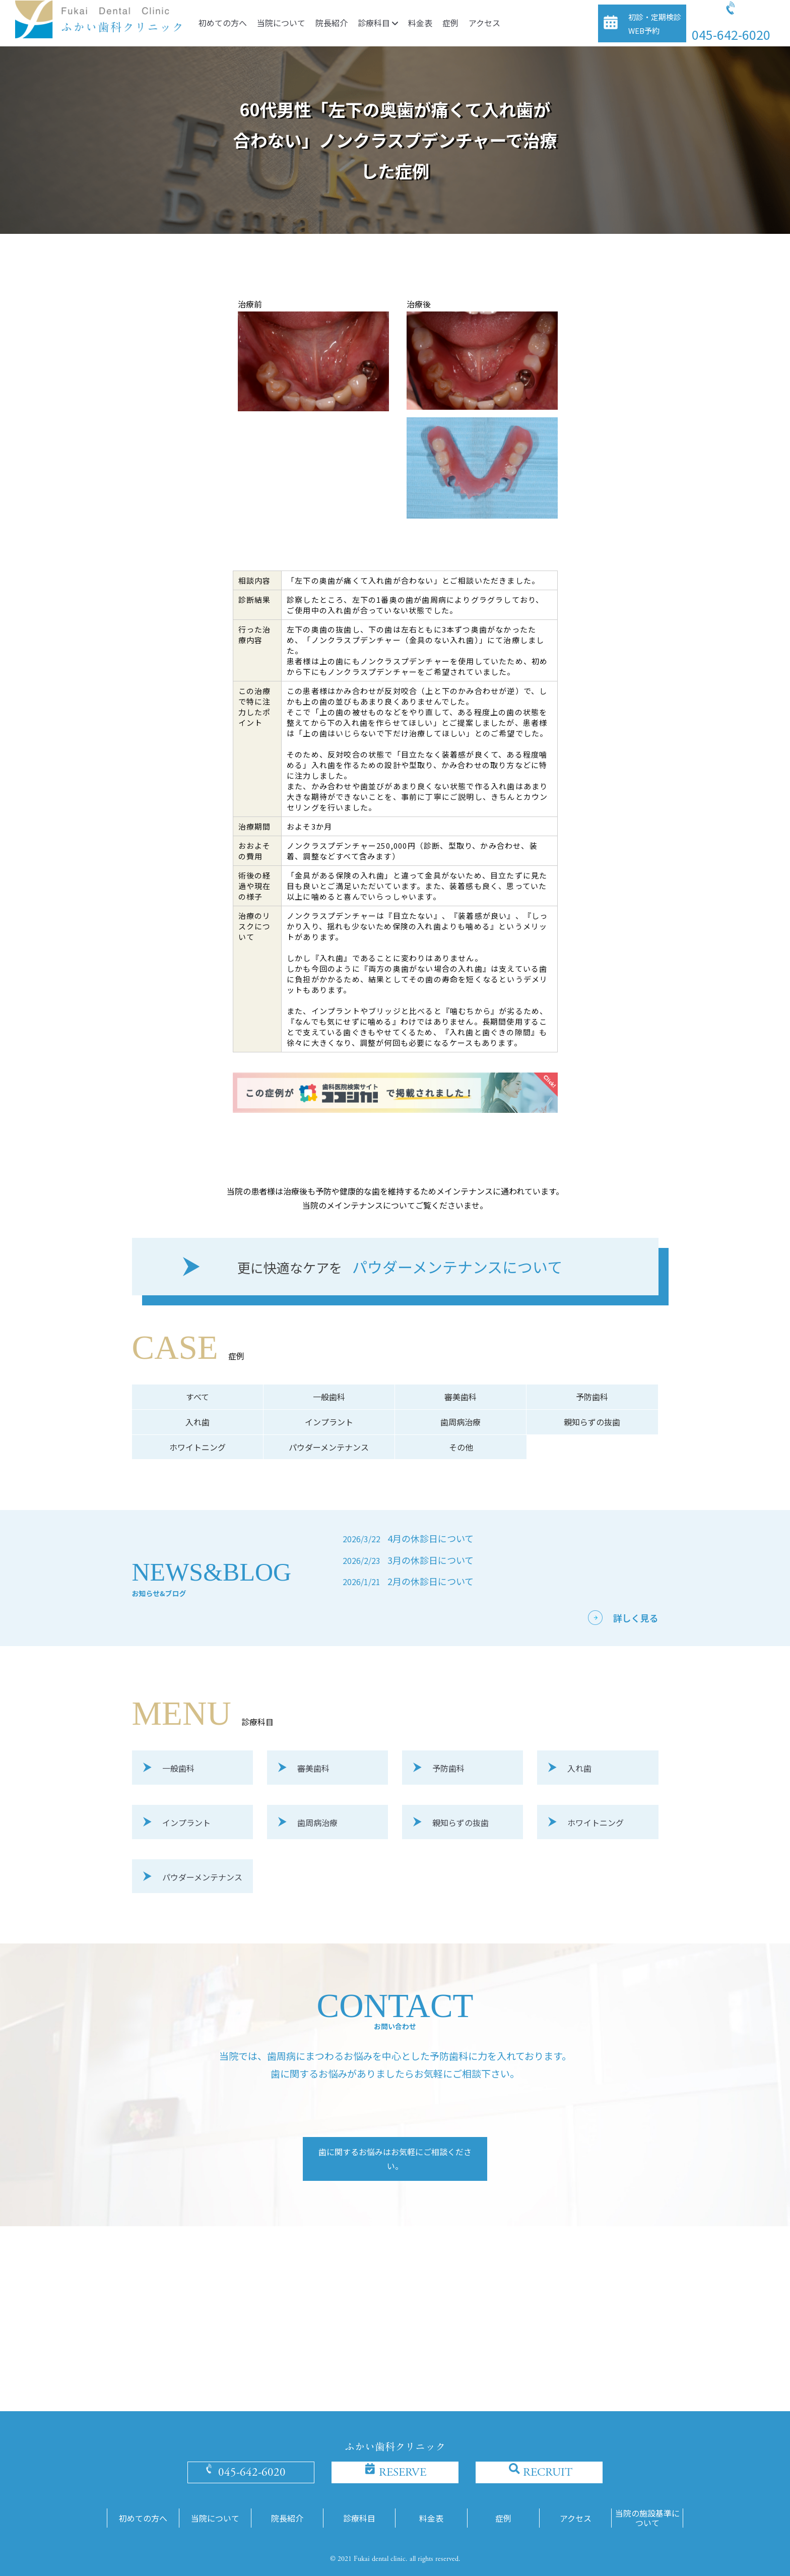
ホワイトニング (197, 1447)
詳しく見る (636, 1617)
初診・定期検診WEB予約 (654, 24)
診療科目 (378, 23)
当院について (281, 23)
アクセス (484, 23)
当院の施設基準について (647, 2518)
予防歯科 (592, 1397)
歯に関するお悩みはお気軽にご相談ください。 (395, 2159)
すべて (197, 1397)
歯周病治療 (460, 1422)
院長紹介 (331, 23)
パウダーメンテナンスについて (399, 1267)
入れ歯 (197, 1422)
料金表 (420, 23)
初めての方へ (223, 23)
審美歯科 (460, 1397)
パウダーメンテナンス (329, 1447)
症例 (450, 23)
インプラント (329, 1422)
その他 (461, 1447)
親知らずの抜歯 (592, 1422)
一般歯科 (329, 1397)
